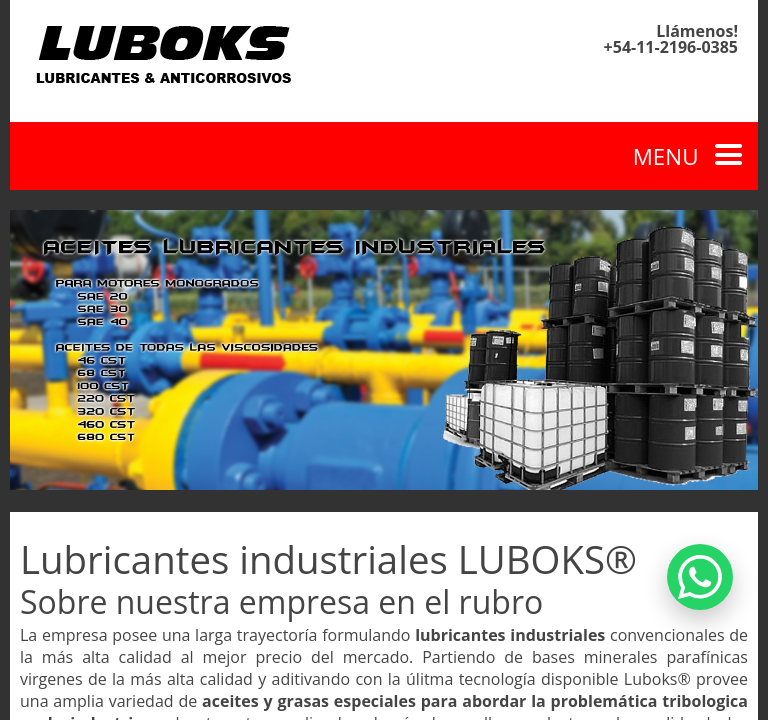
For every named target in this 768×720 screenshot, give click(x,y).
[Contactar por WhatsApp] (700, 577)
